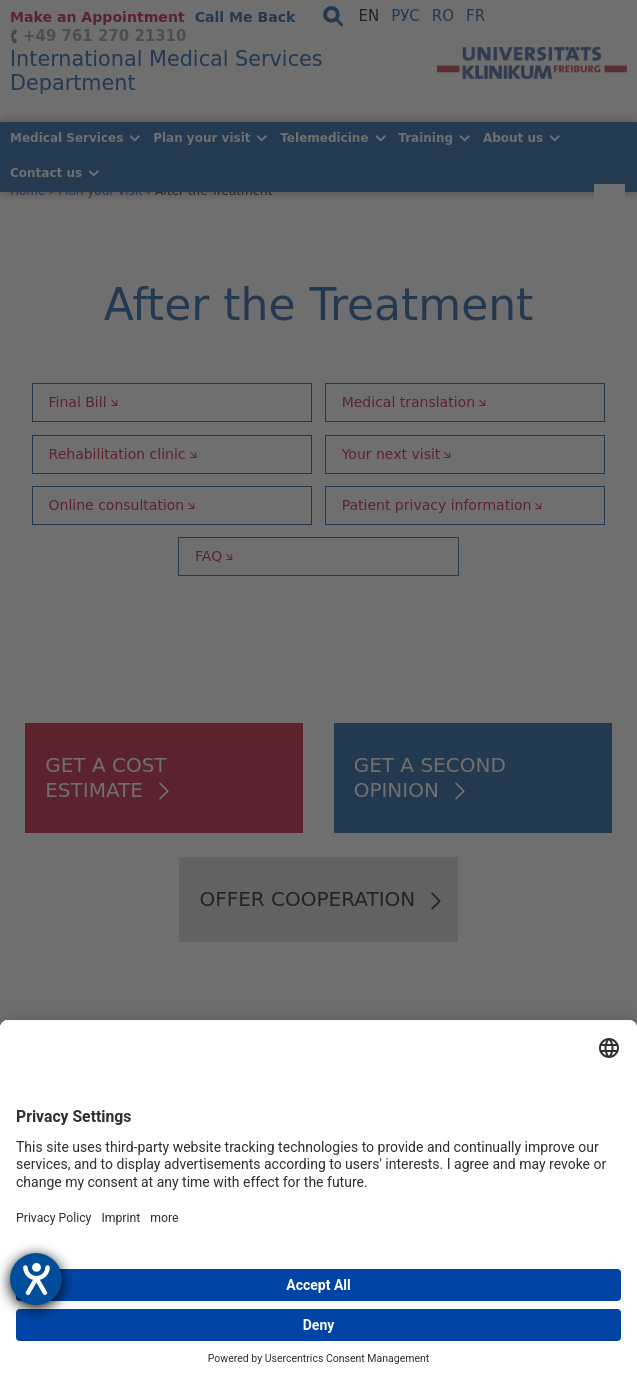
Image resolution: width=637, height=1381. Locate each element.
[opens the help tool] (36, 1279)
